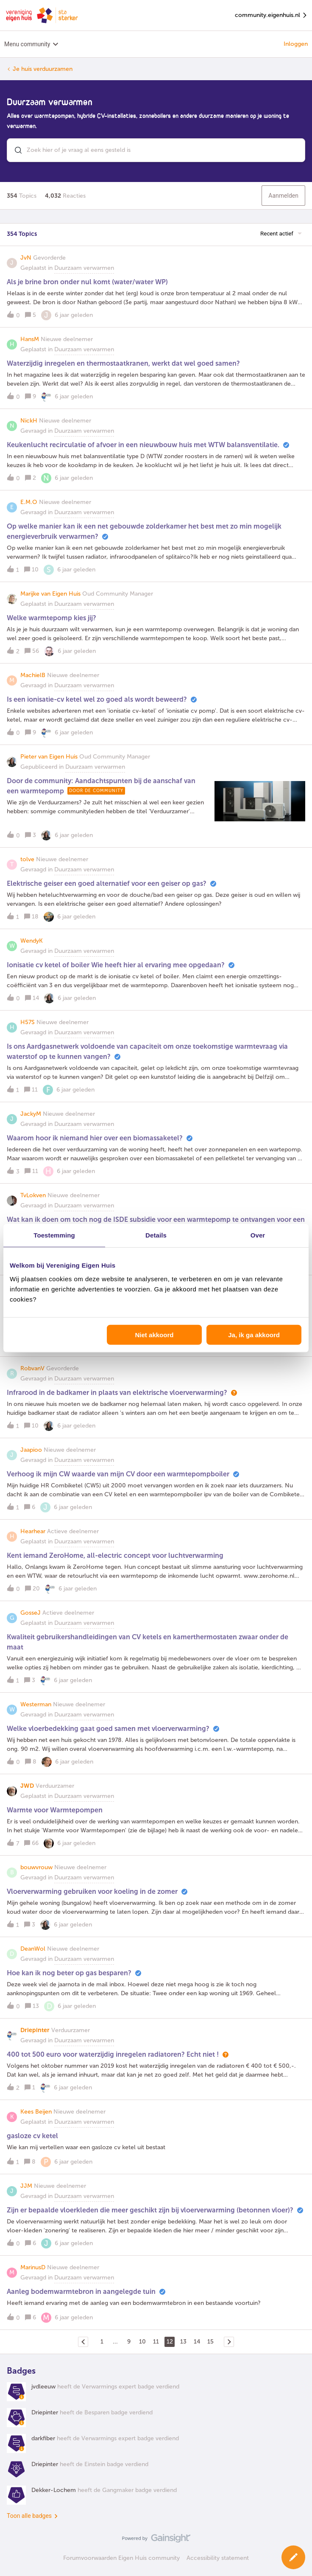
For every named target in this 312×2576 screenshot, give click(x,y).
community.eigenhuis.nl (271, 15)
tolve (27, 859)
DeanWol (32, 1948)
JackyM (30, 1113)
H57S (27, 1022)
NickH (28, 420)
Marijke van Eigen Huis (50, 593)
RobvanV (32, 1368)
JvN (25, 257)
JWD (27, 1785)
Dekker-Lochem (53, 2490)
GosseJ (30, 1612)
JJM (26, 2186)
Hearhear (32, 1531)
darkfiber (43, 2438)
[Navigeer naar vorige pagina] (83, 2342)
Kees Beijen (36, 2111)
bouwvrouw (36, 1867)
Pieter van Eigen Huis (49, 756)
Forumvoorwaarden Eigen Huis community (121, 2558)
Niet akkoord (154, 1334)
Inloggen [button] (296, 44)
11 (156, 2341)
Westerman (35, 1704)
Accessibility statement (218, 2558)
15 (210, 2341)
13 (183, 2341)
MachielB (32, 675)
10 (142, 2341)
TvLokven (33, 1195)
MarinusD (32, 2267)
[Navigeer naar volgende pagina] (229, 2342)
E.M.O (28, 502)
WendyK (31, 940)
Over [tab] (258, 1235)
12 (170, 2341)
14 (197, 2341)
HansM (29, 339)
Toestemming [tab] (54, 1235)
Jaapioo (31, 1449)
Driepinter (35, 2030)
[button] (156, 292)
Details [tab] (156, 1235)
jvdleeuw (43, 2386)
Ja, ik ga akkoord (254, 1334)
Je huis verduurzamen (42, 69)
